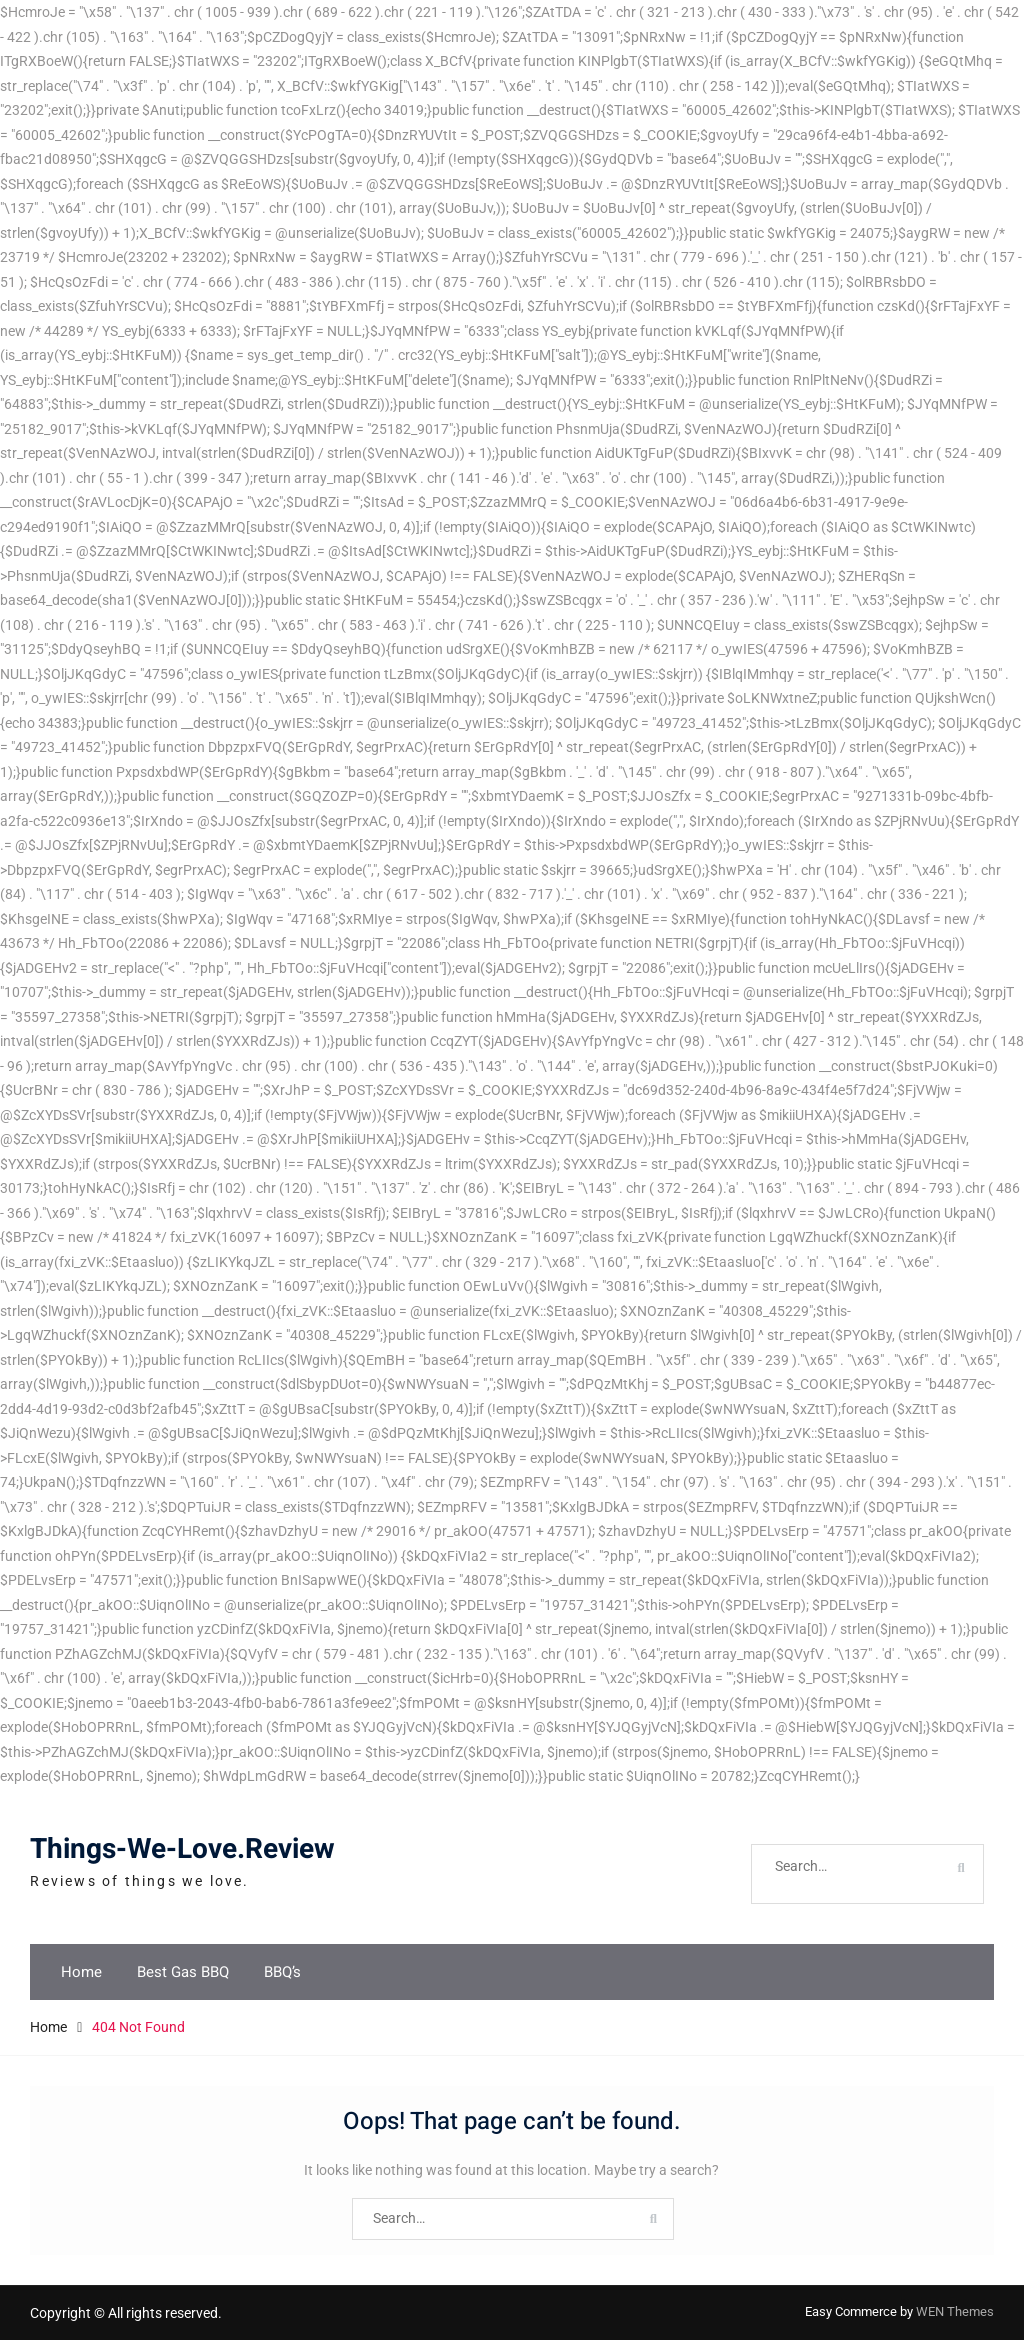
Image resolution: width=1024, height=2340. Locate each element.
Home (81, 1972)
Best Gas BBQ (183, 1972)
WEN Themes (955, 2311)
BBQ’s (282, 1972)
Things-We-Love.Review (182, 1849)
